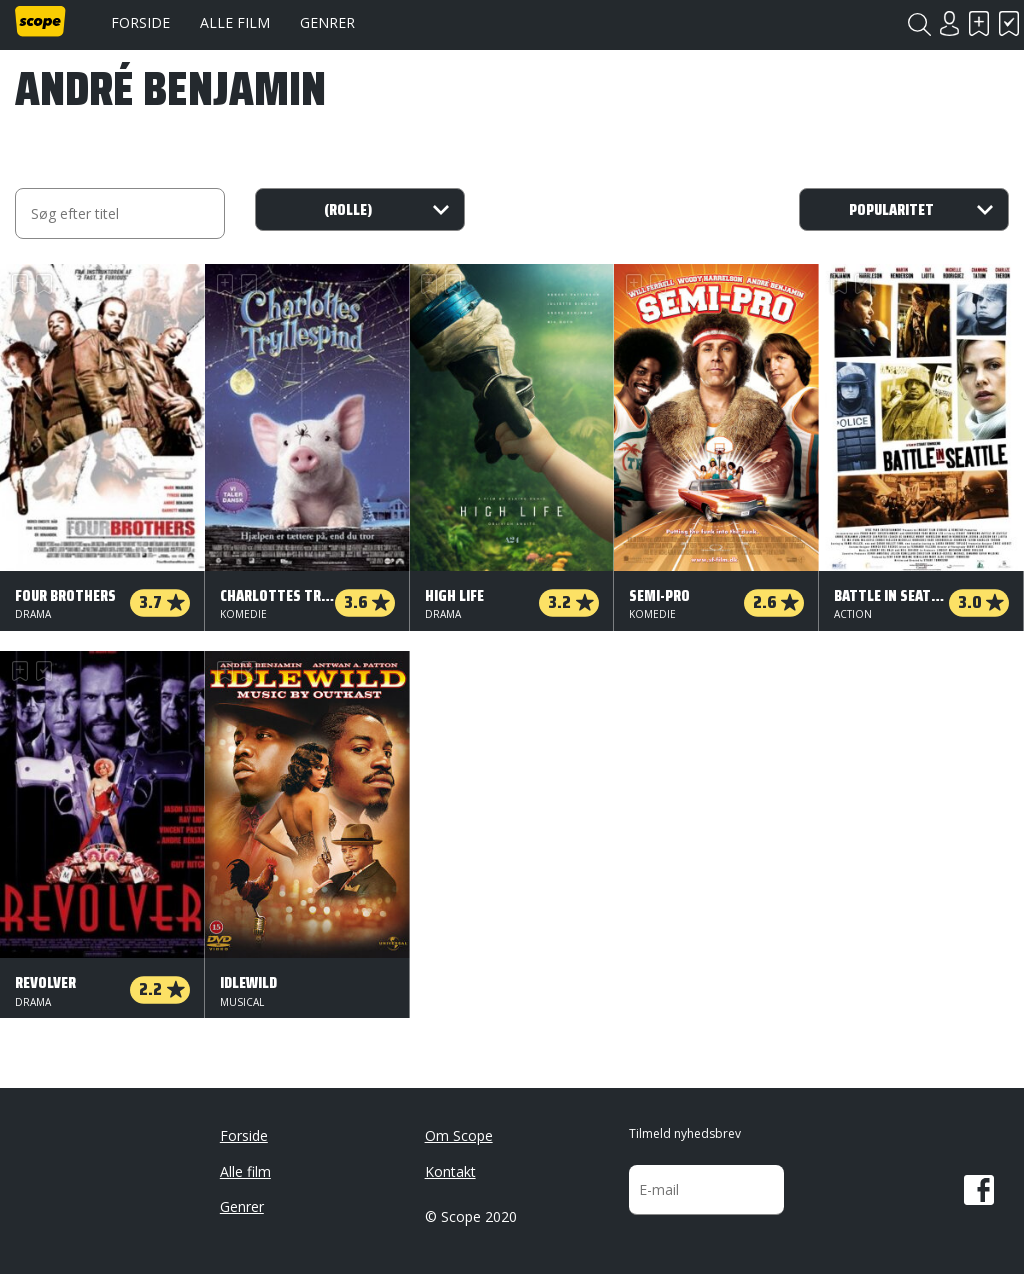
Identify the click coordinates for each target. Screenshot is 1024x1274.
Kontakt (450, 1171)
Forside (140, 22)
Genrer (327, 22)
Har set (1009, 23)
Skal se (979, 23)
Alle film (235, 22)
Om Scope (459, 1135)
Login (949, 23)
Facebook (979, 1190)
